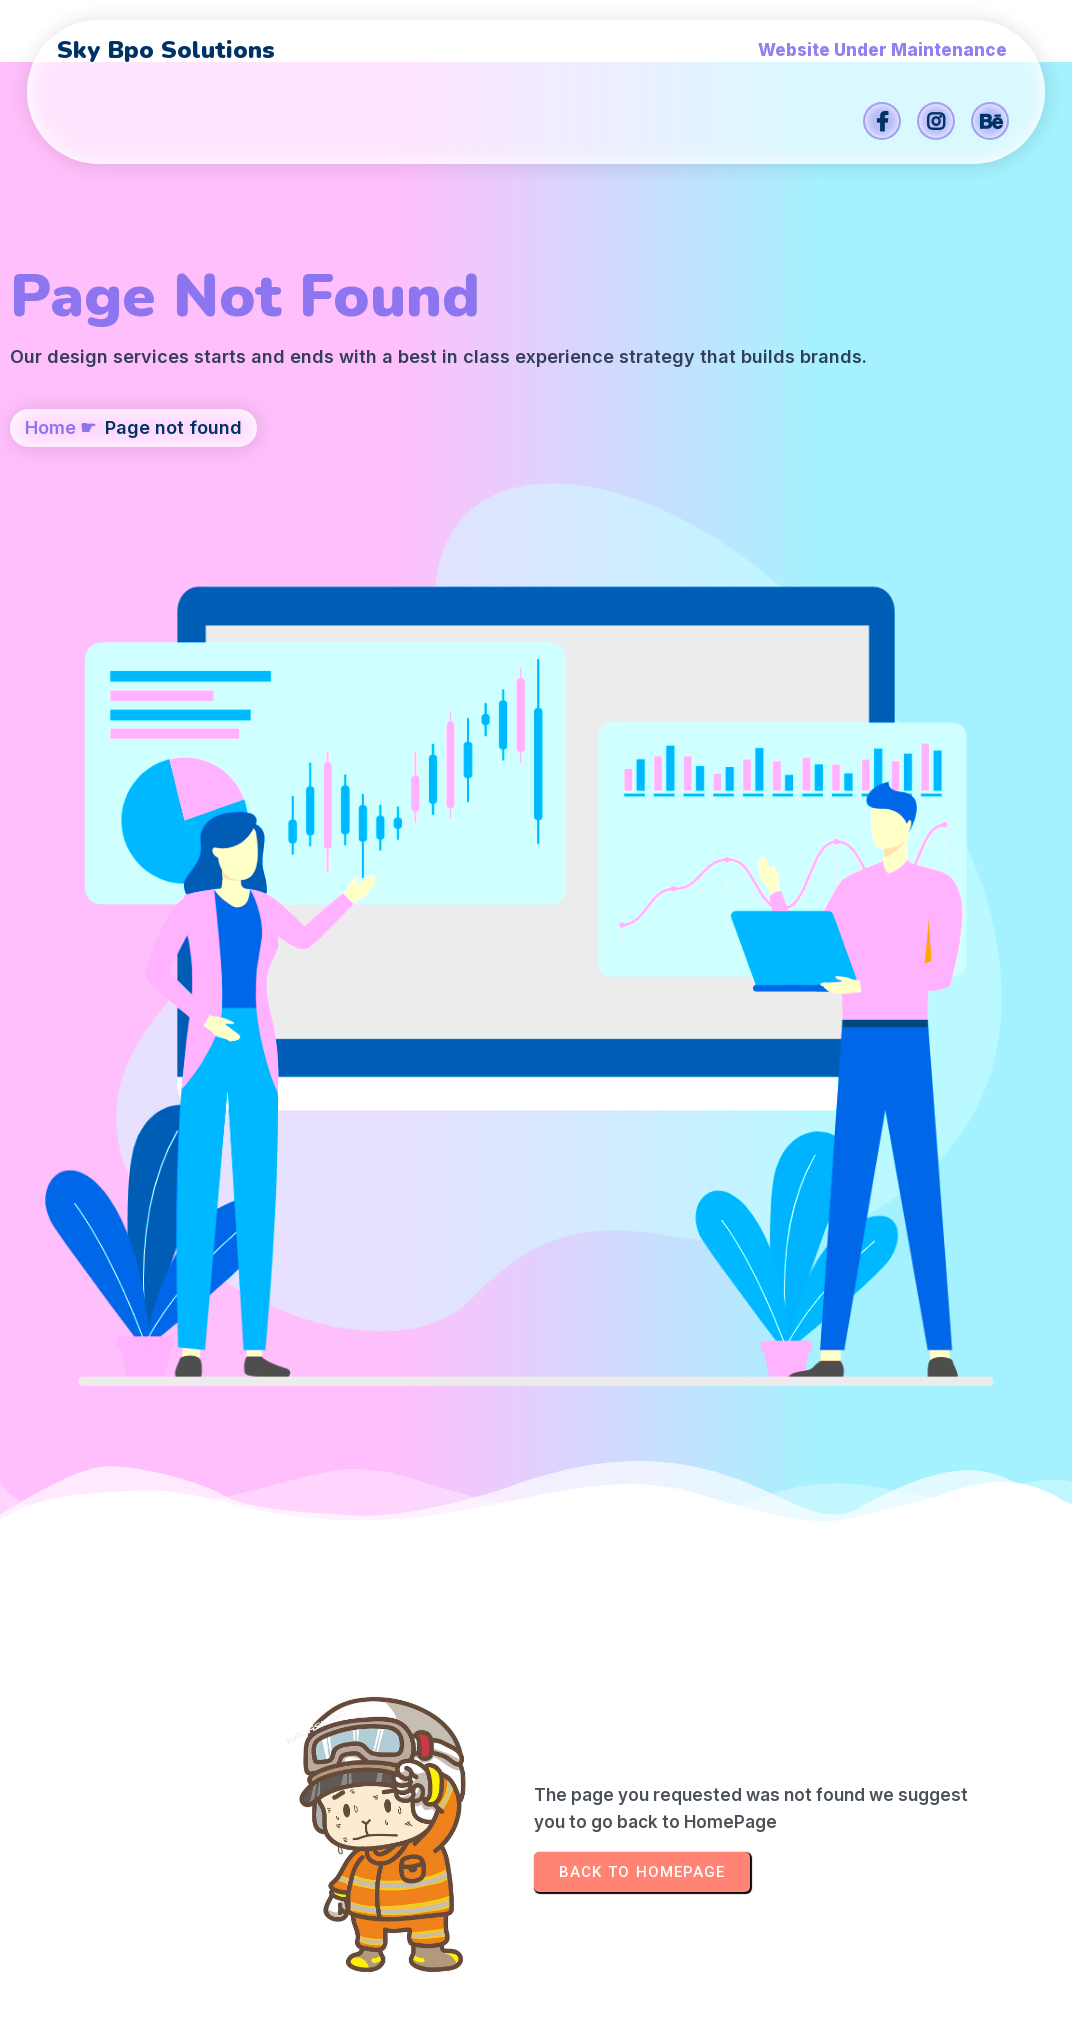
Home (50, 561)
